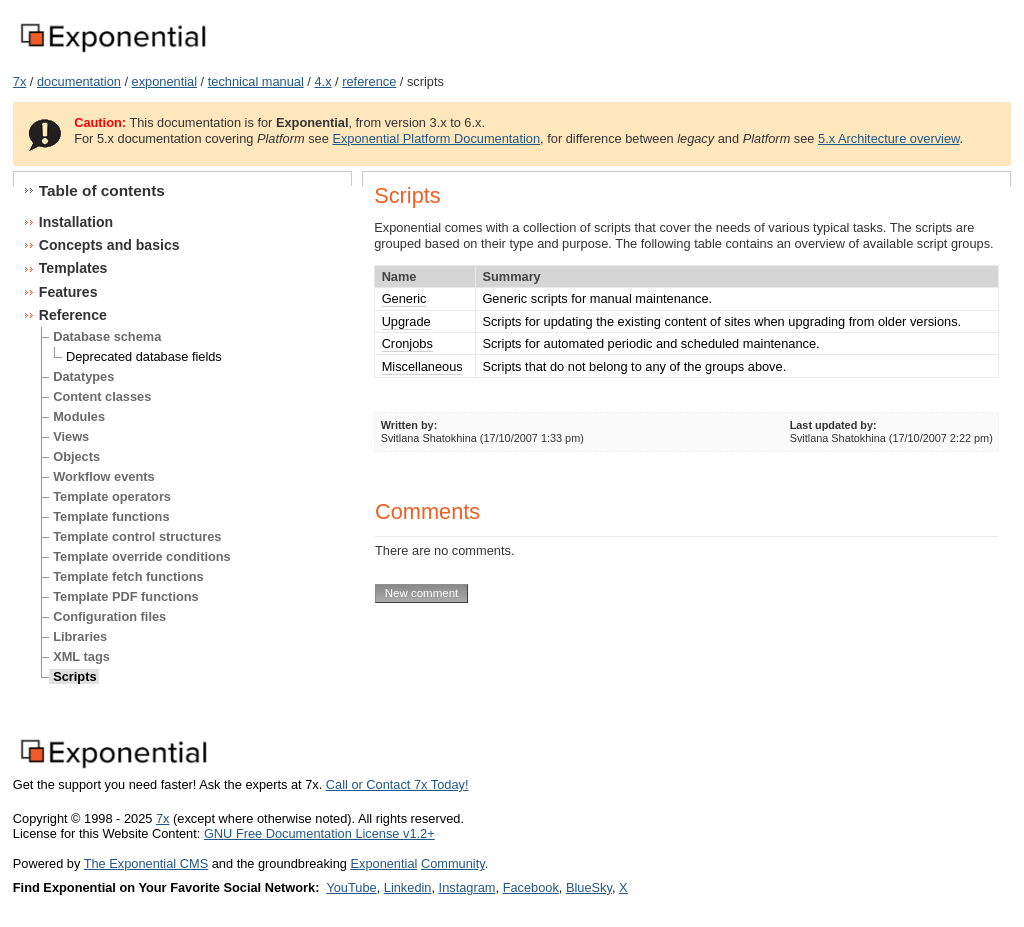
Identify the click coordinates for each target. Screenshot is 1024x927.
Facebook (531, 887)
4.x (322, 81)
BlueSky (589, 887)
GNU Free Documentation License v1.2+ (319, 833)
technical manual (256, 81)
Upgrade (406, 321)
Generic (404, 298)
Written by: (409, 425)
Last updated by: (833, 425)
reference (369, 81)
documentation (79, 81)
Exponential (383, 863)
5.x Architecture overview (889, 138)
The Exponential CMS (146, 863)
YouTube (351, 887)
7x (20, 81)
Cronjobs (407, 343)
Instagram (467, 887)
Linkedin (408, 887)
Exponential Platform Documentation (436, 138)
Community (453, 863)
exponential (164, 81)
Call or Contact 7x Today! (397, 784)
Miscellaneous (422, 366)
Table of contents (102, 190)
